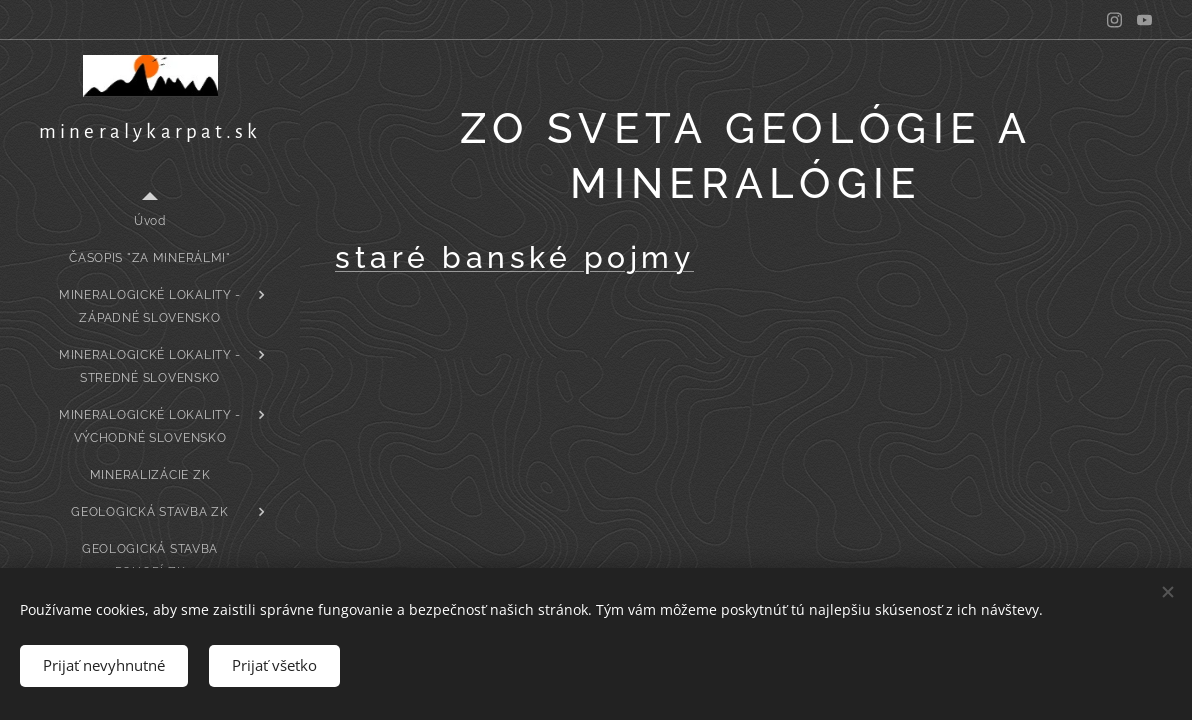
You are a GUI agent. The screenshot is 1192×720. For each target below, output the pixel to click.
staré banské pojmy (514, 257)
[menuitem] (150, 221)
